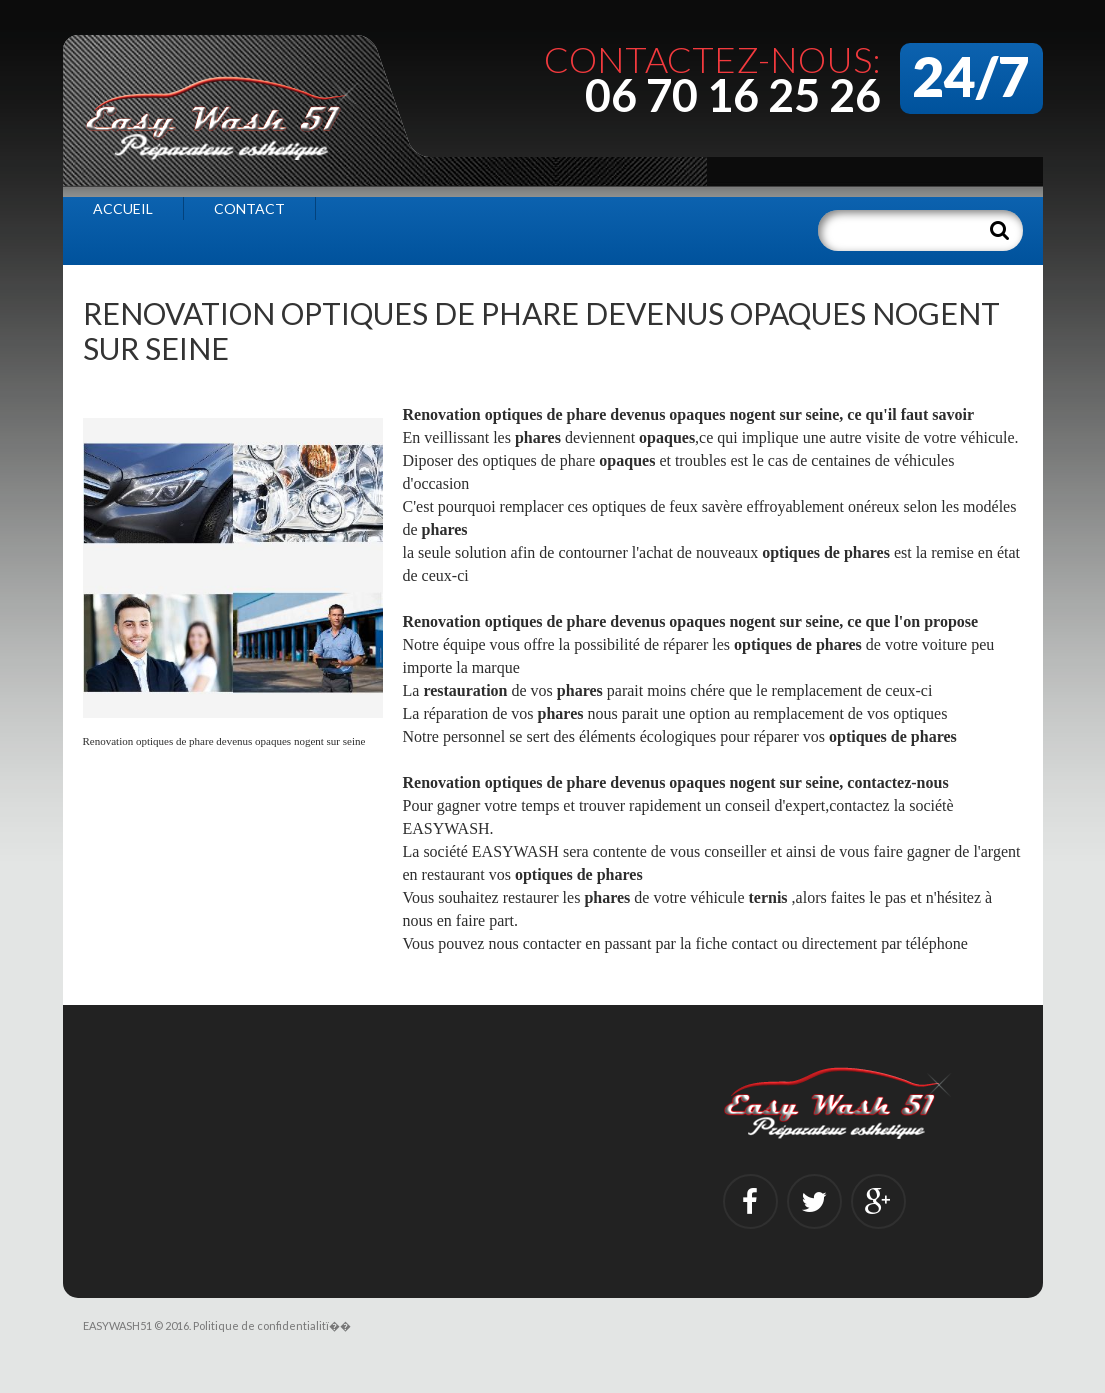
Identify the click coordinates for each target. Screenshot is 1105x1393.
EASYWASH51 (117, 1325)
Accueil (123, 208)
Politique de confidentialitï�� (272, 1325)
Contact (249, 208)
